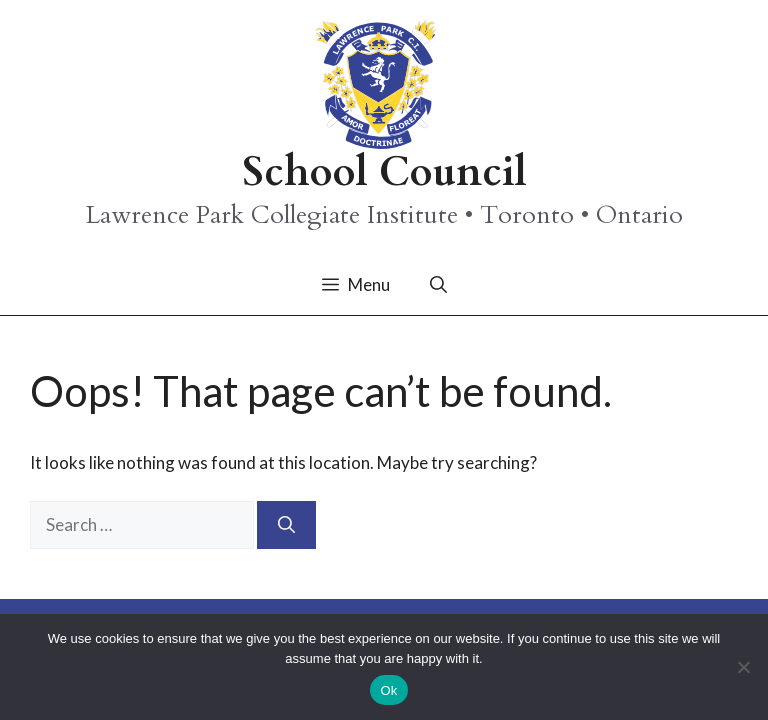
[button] (438, 285)
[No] (743, 667)
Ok (388, 690)
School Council (384, 172)
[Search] (286, 525)
